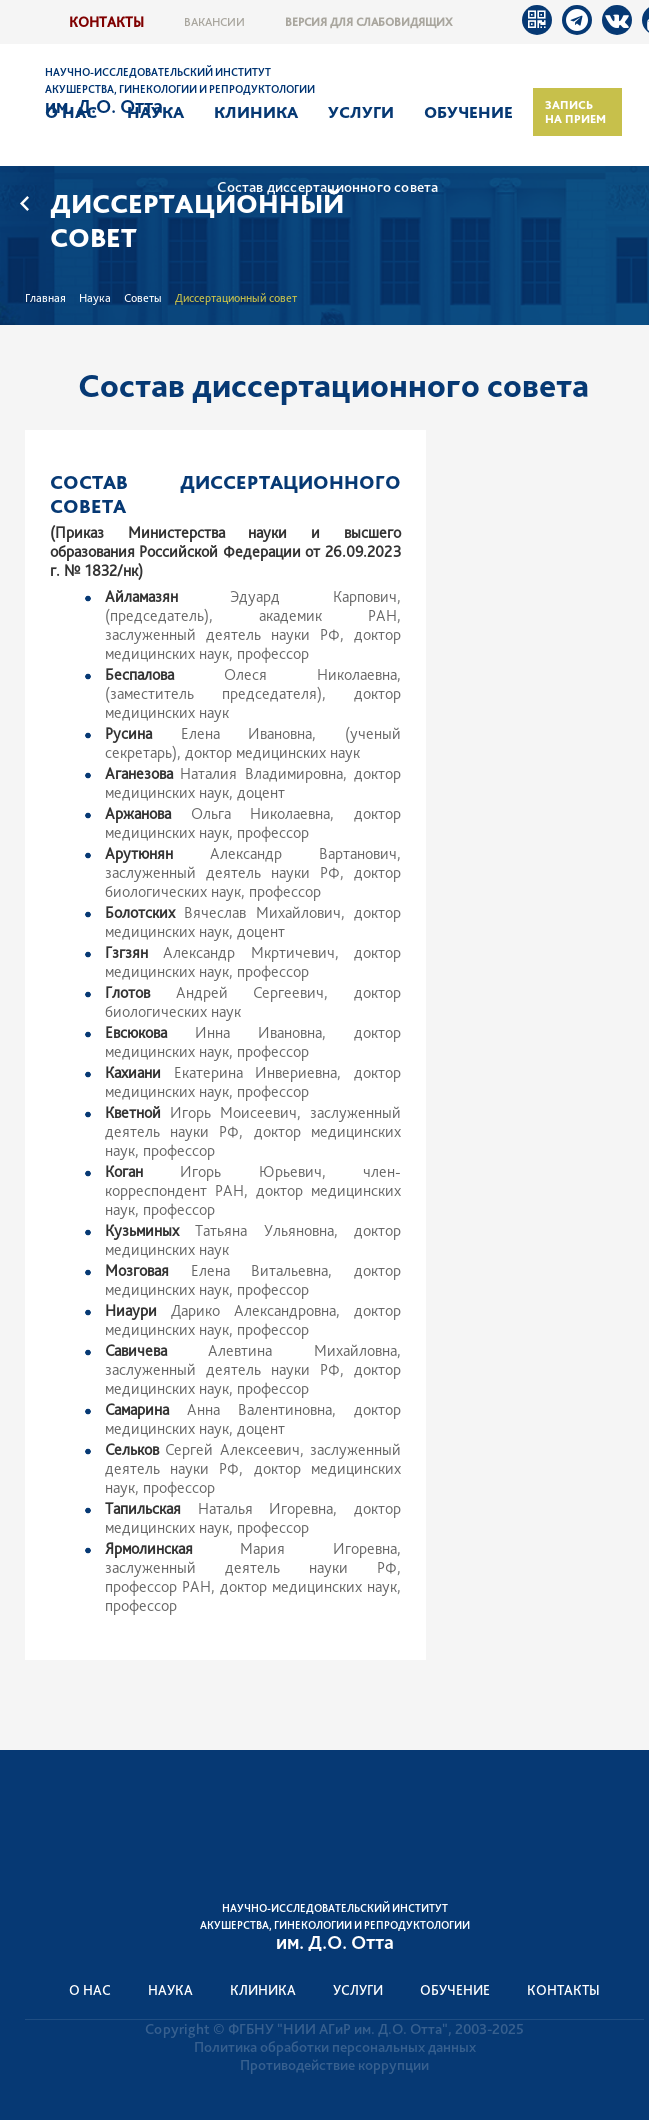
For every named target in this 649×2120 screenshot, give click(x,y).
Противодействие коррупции (334, 2065)
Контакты (106, 21)
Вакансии (214, 22)
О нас (71, 112)
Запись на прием (575, 112)
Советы (143, 298)
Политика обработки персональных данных (335, 2047)
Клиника (256, 112)
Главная (45, 298)
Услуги (361, 112)
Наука (155, 112)
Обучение (468, 112)
